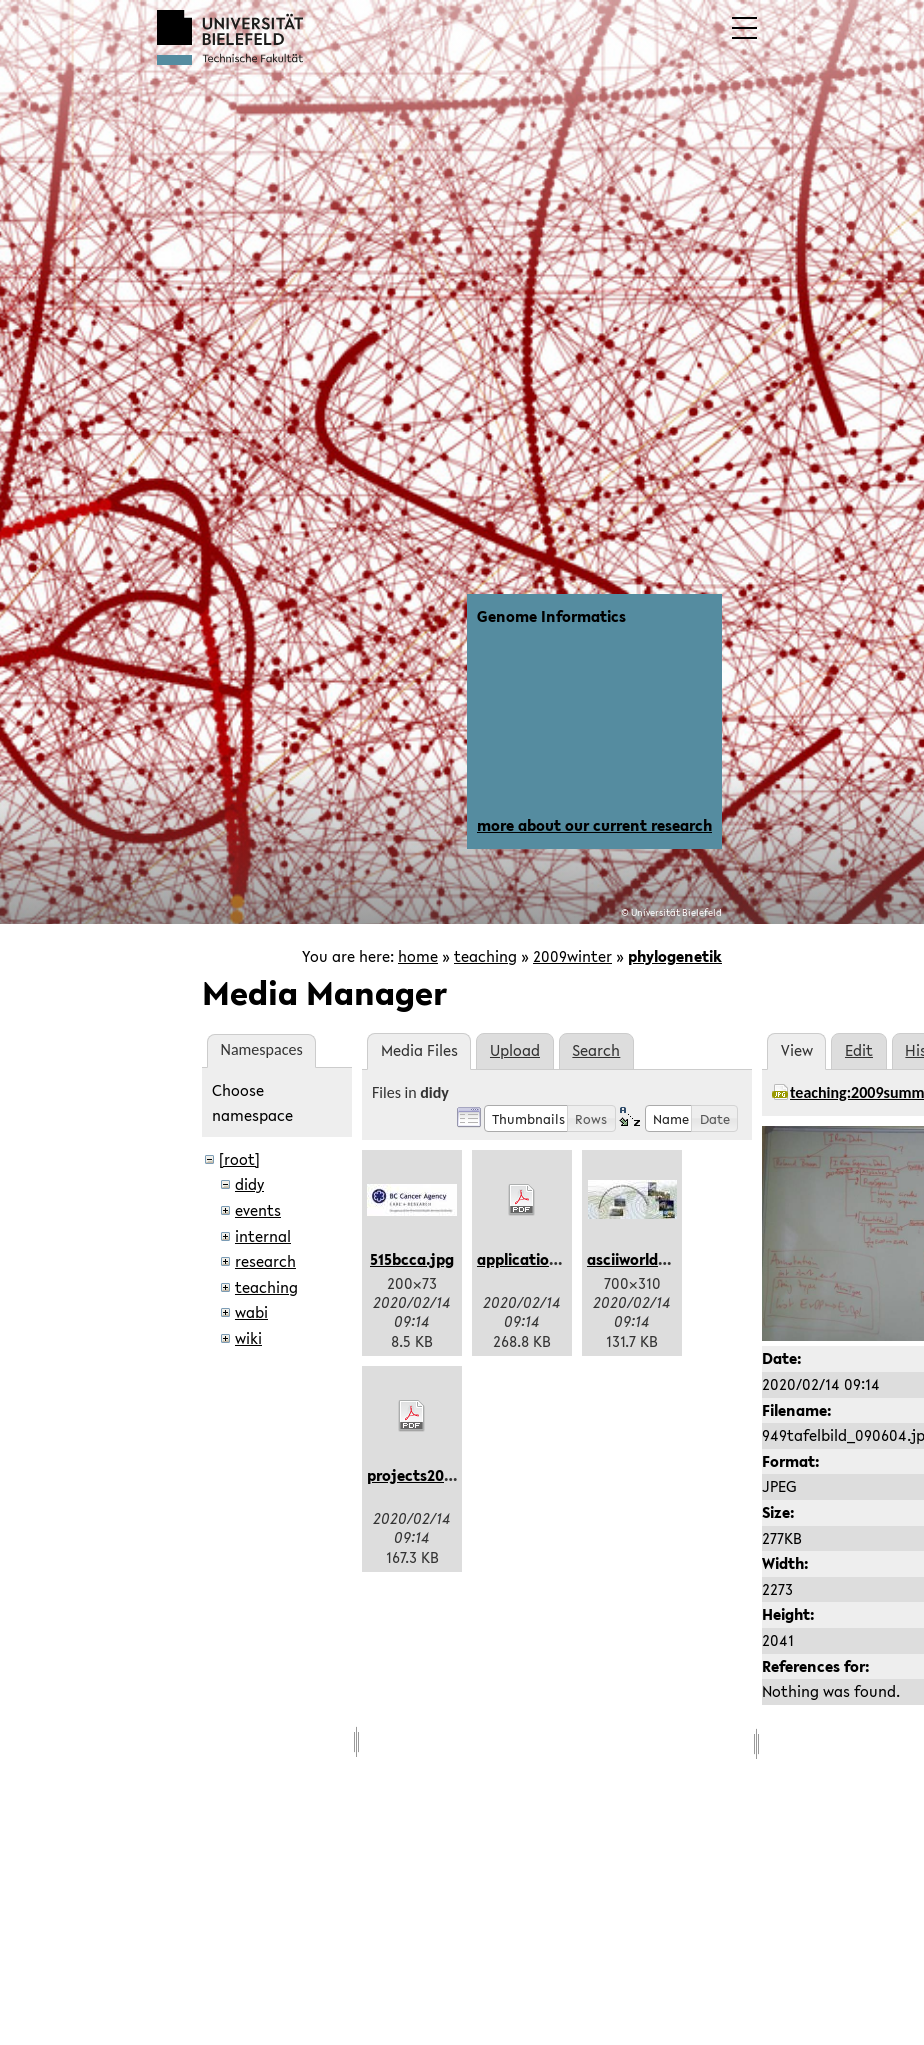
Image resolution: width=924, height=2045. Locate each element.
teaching (485, 956)
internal (263, 1236)
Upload (515, 1050)
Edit (859, 1050)
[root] (239, 1159)
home (418, 956)
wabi (251, 1312)
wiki (248, 1338)
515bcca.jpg (412, 1259)
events (258, 1210)
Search (596, 1050)
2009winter (572, 956)
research (265, 1261)
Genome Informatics (551, 616)
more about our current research (594, 825)
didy (249, 1184)
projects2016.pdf (426, 1475)
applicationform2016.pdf (565, 1259)
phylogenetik (675, 956)
